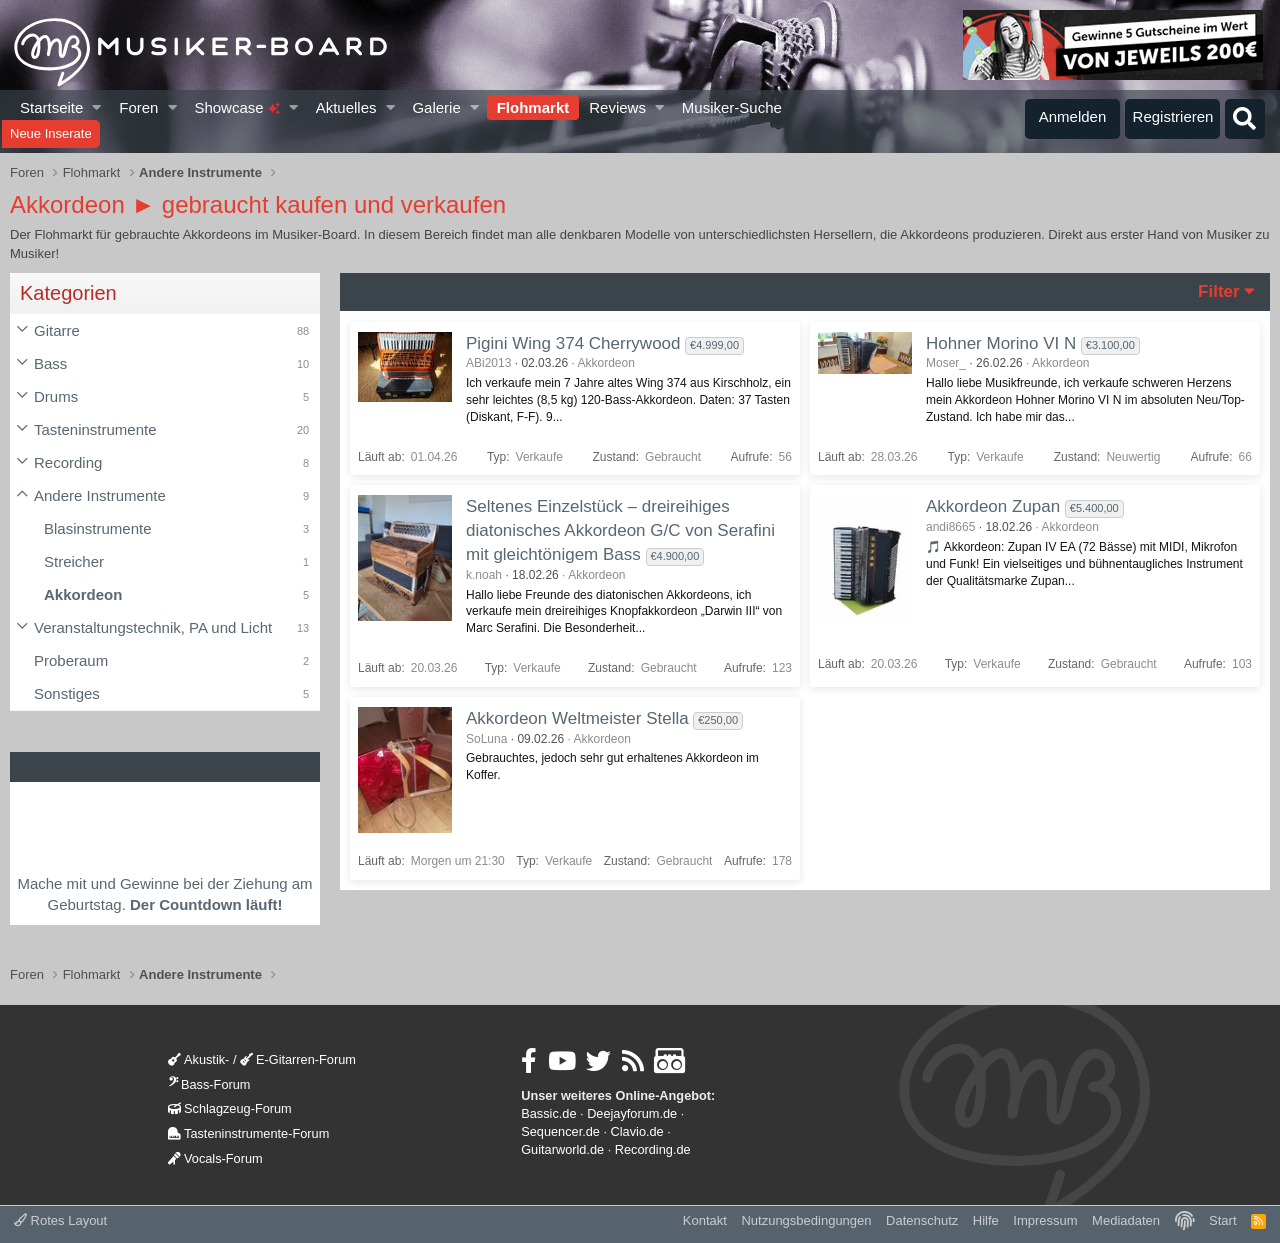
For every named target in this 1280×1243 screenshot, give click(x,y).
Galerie (436, 107)
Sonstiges (67, 693)
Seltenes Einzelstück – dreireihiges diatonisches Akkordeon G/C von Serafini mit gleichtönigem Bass (620, 530)
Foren (138, 107)
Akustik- (198, 1059)
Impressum (1045, 1220)
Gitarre (57, 330)
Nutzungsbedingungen (806, 1220)
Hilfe (986, 1220)
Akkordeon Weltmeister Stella (577, 718)
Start (1222, 1220)
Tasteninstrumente (95, 429)
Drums (56, 396)
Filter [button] (1219, 291)
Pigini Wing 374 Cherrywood (573, 343)
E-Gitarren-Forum (298, 1059)
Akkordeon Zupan (993, 506)
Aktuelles (346, 107)
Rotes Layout (60, 1220)
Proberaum (71, 660)
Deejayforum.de (632, 1113)
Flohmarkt (533, 107)
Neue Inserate (51, 133)
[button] (97, 107)
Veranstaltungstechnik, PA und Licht (153, 627)
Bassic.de (548, 1113)
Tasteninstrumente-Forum (248, 1133)
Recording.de (653, 1149)
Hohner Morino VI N (1001, 343)
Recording (68, 462)
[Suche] (1245, 119)
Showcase (236, 107)
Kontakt (705, 1220)
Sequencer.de (560, 1131)
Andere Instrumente (100, 495)
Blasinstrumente (98, 528)
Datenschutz (922, 1220)
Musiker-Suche (732, 107)
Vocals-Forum (215, 1158)
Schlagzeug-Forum (230, 1108)
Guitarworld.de (562, 1149)
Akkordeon (83, 594)
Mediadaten (1126, 1220)
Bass (50, 363)
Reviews (617, 107)
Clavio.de (637, 1131)
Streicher (74, 561)
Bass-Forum (209, 1084)
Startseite (51, 107)
